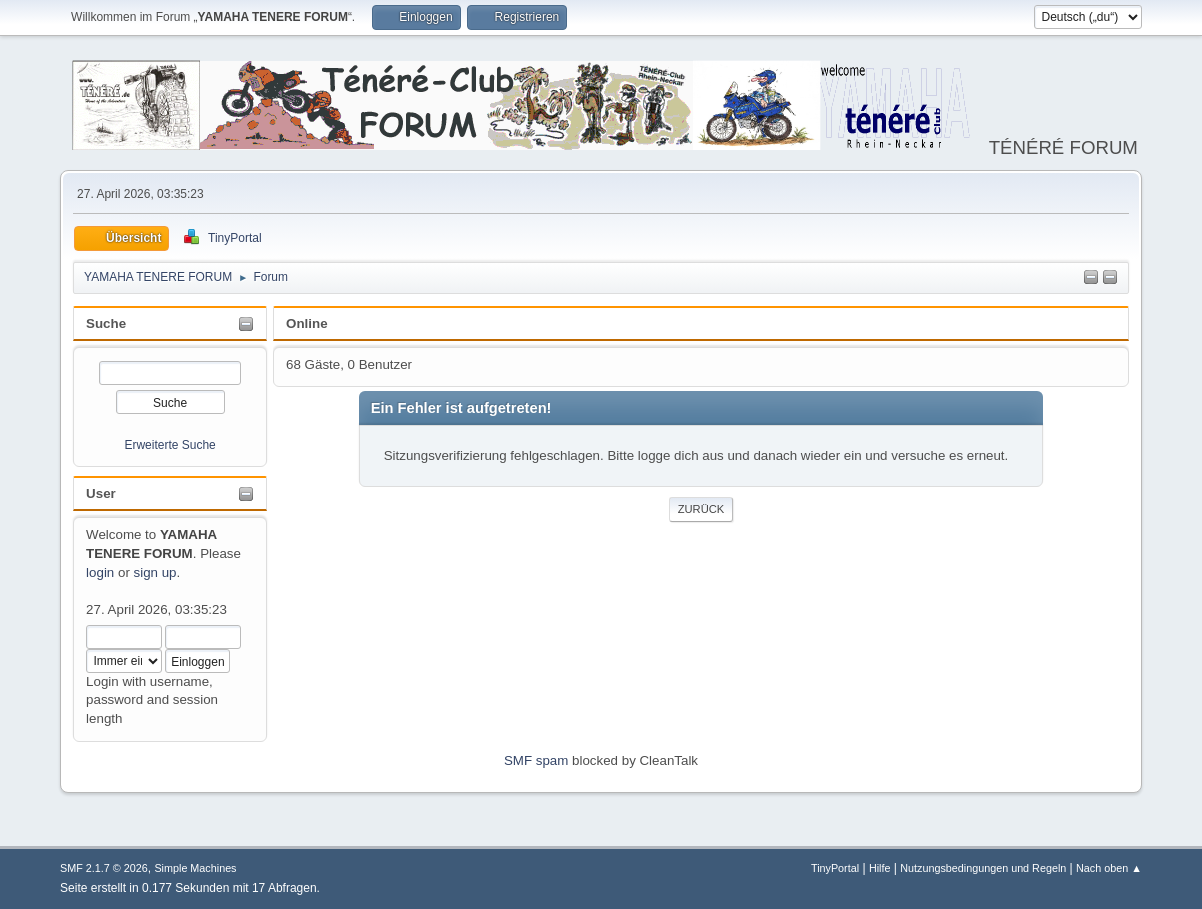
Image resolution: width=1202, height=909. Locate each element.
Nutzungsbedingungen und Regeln (983, 868)
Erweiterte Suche (169, 445)
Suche (106, 323)
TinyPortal (835, 868)
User (101, 493)
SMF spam (536, 760)
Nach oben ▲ (1109, 868)
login (100, 572)
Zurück (701, 509)
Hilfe (880, 868)
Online (306, 323)
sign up (155, 572)
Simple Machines (195, 868)
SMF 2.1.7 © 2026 (104, 868)
